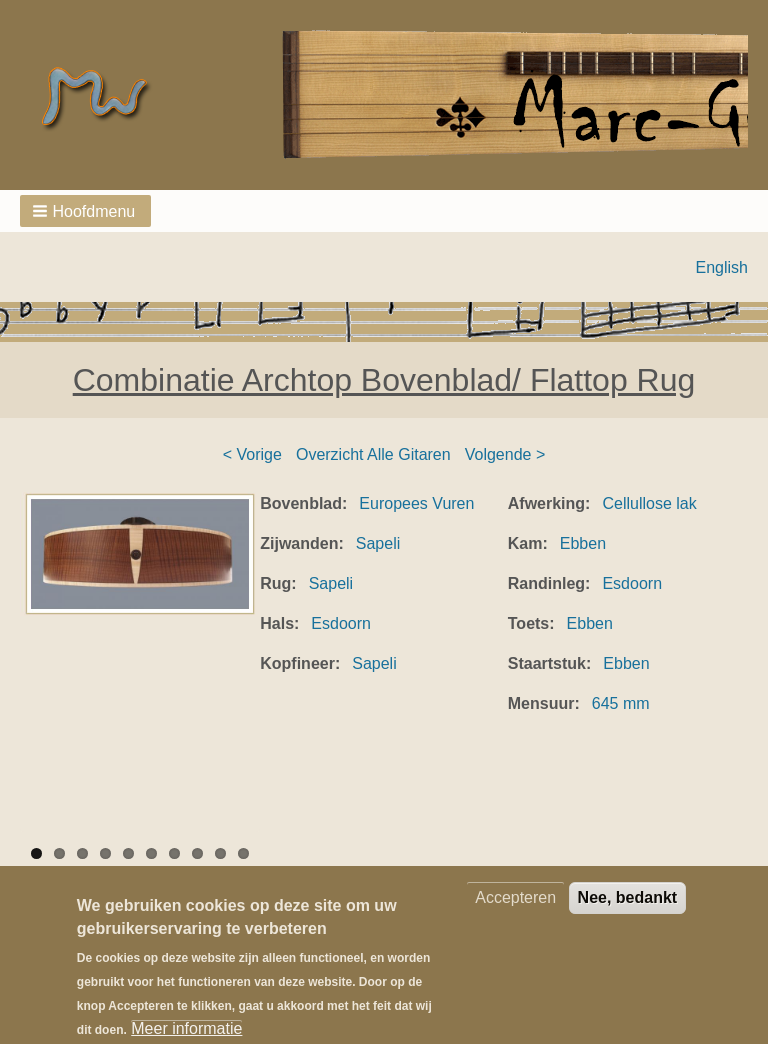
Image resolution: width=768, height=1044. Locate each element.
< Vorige (252, 454)
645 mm (621, 703)
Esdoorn (341, 623)
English (722, 267)
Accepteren (515, 913)
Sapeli (378, 543)
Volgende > (505, 454)
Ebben (583, 543)
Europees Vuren (416, 503)
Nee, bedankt (628, 913)
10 (243, 853)
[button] (85, 211)
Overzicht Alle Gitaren (373, 454)
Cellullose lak (649, 503)
